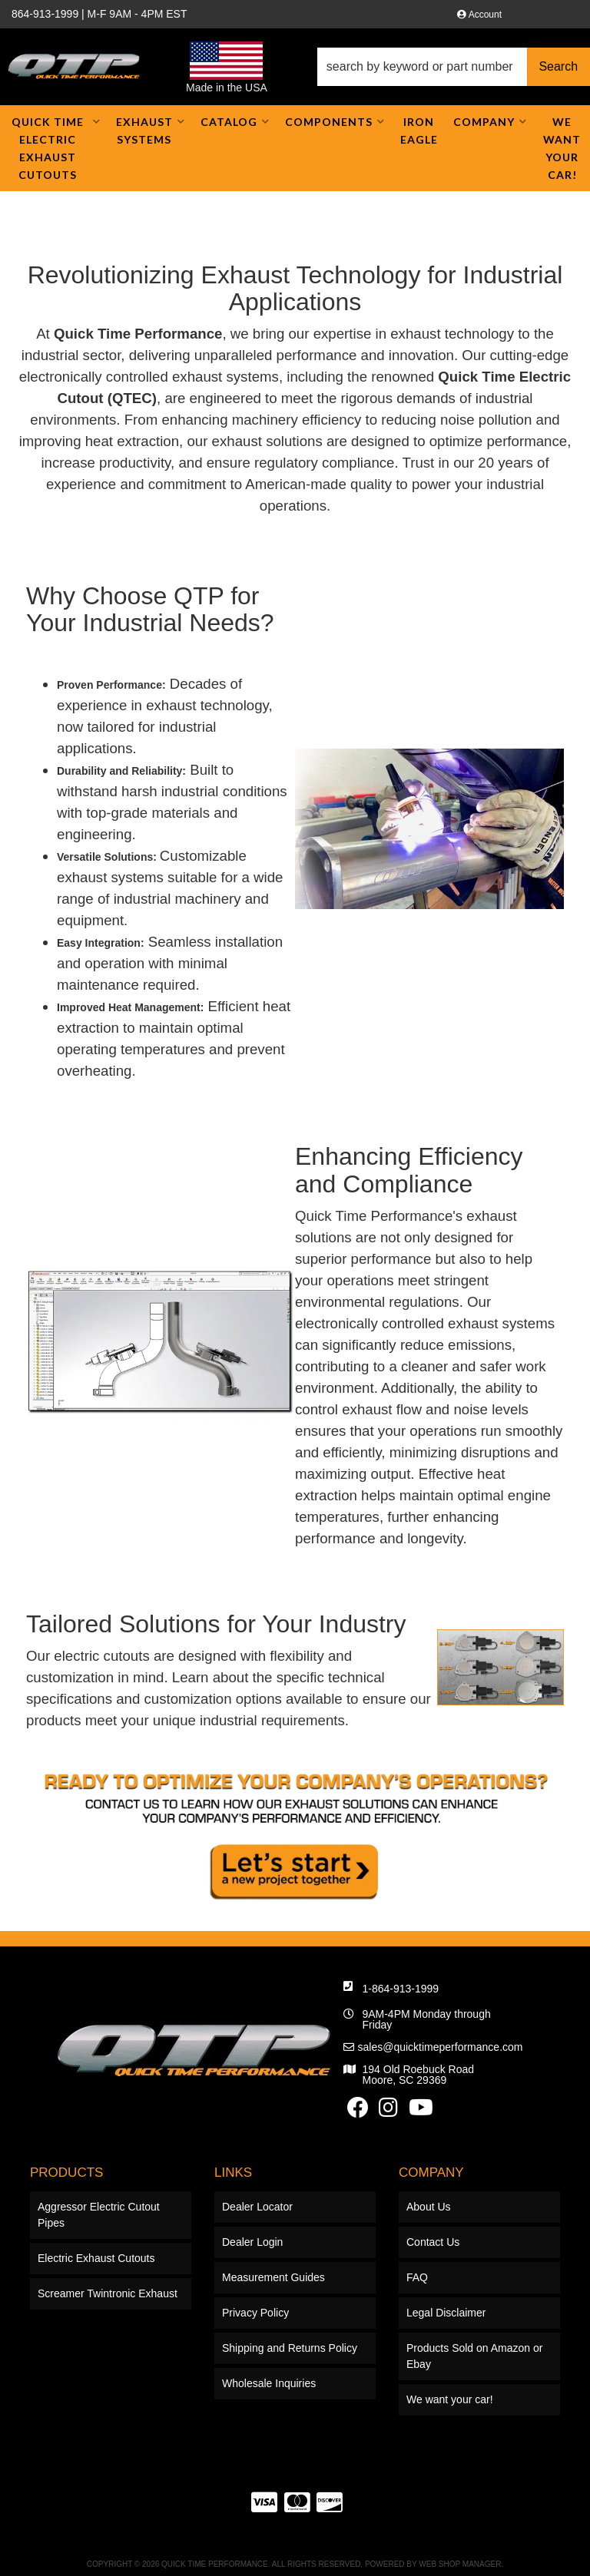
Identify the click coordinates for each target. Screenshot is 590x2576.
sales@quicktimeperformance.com (440, 2186)
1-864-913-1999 (401, 2127)
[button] (453, 67)
